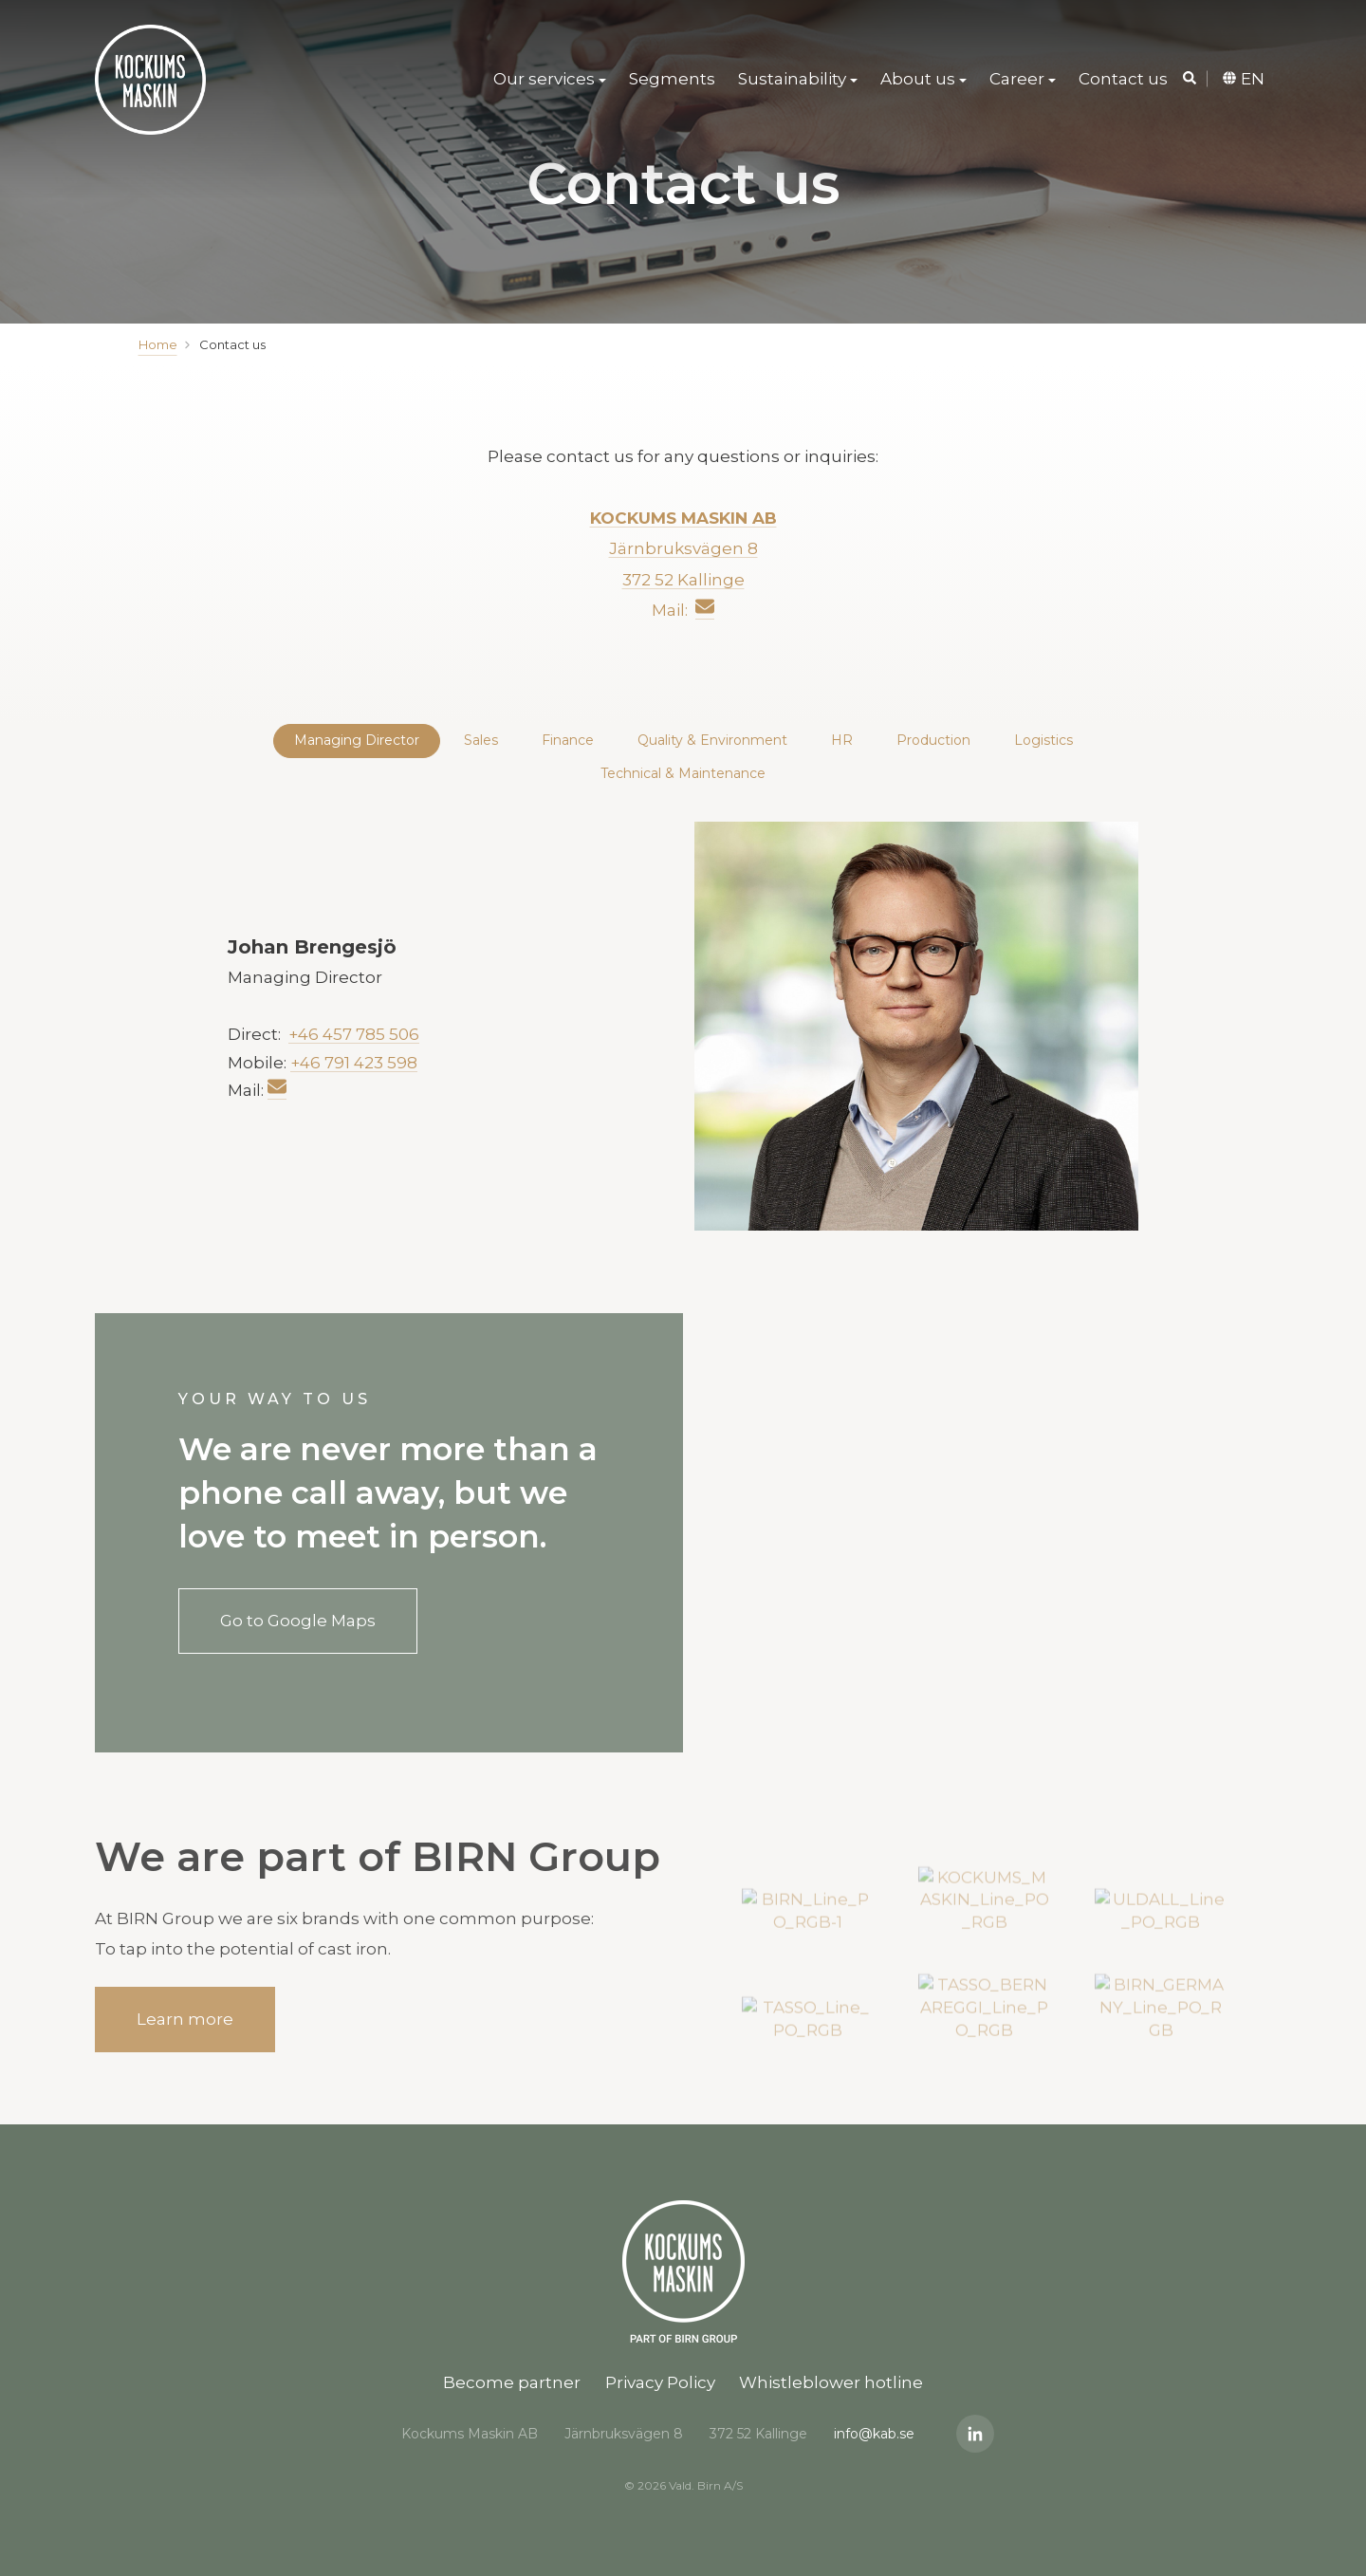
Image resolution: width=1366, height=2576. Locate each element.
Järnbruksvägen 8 (683, 548)
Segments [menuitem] (672, 80)
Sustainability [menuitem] (792, 80)
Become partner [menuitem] (512, 2382)
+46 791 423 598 (353, 1061)
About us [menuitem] (917, 80)
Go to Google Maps (298, 1620)
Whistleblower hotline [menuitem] (831, 2382)
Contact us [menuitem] (1123, 80)
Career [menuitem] (1016, 80)
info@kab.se (874, 2433)
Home (157, 344)
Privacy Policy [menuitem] (660, 2382)
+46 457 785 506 (353, 1034)
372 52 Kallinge (683, 578)
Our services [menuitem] (544, 80)
